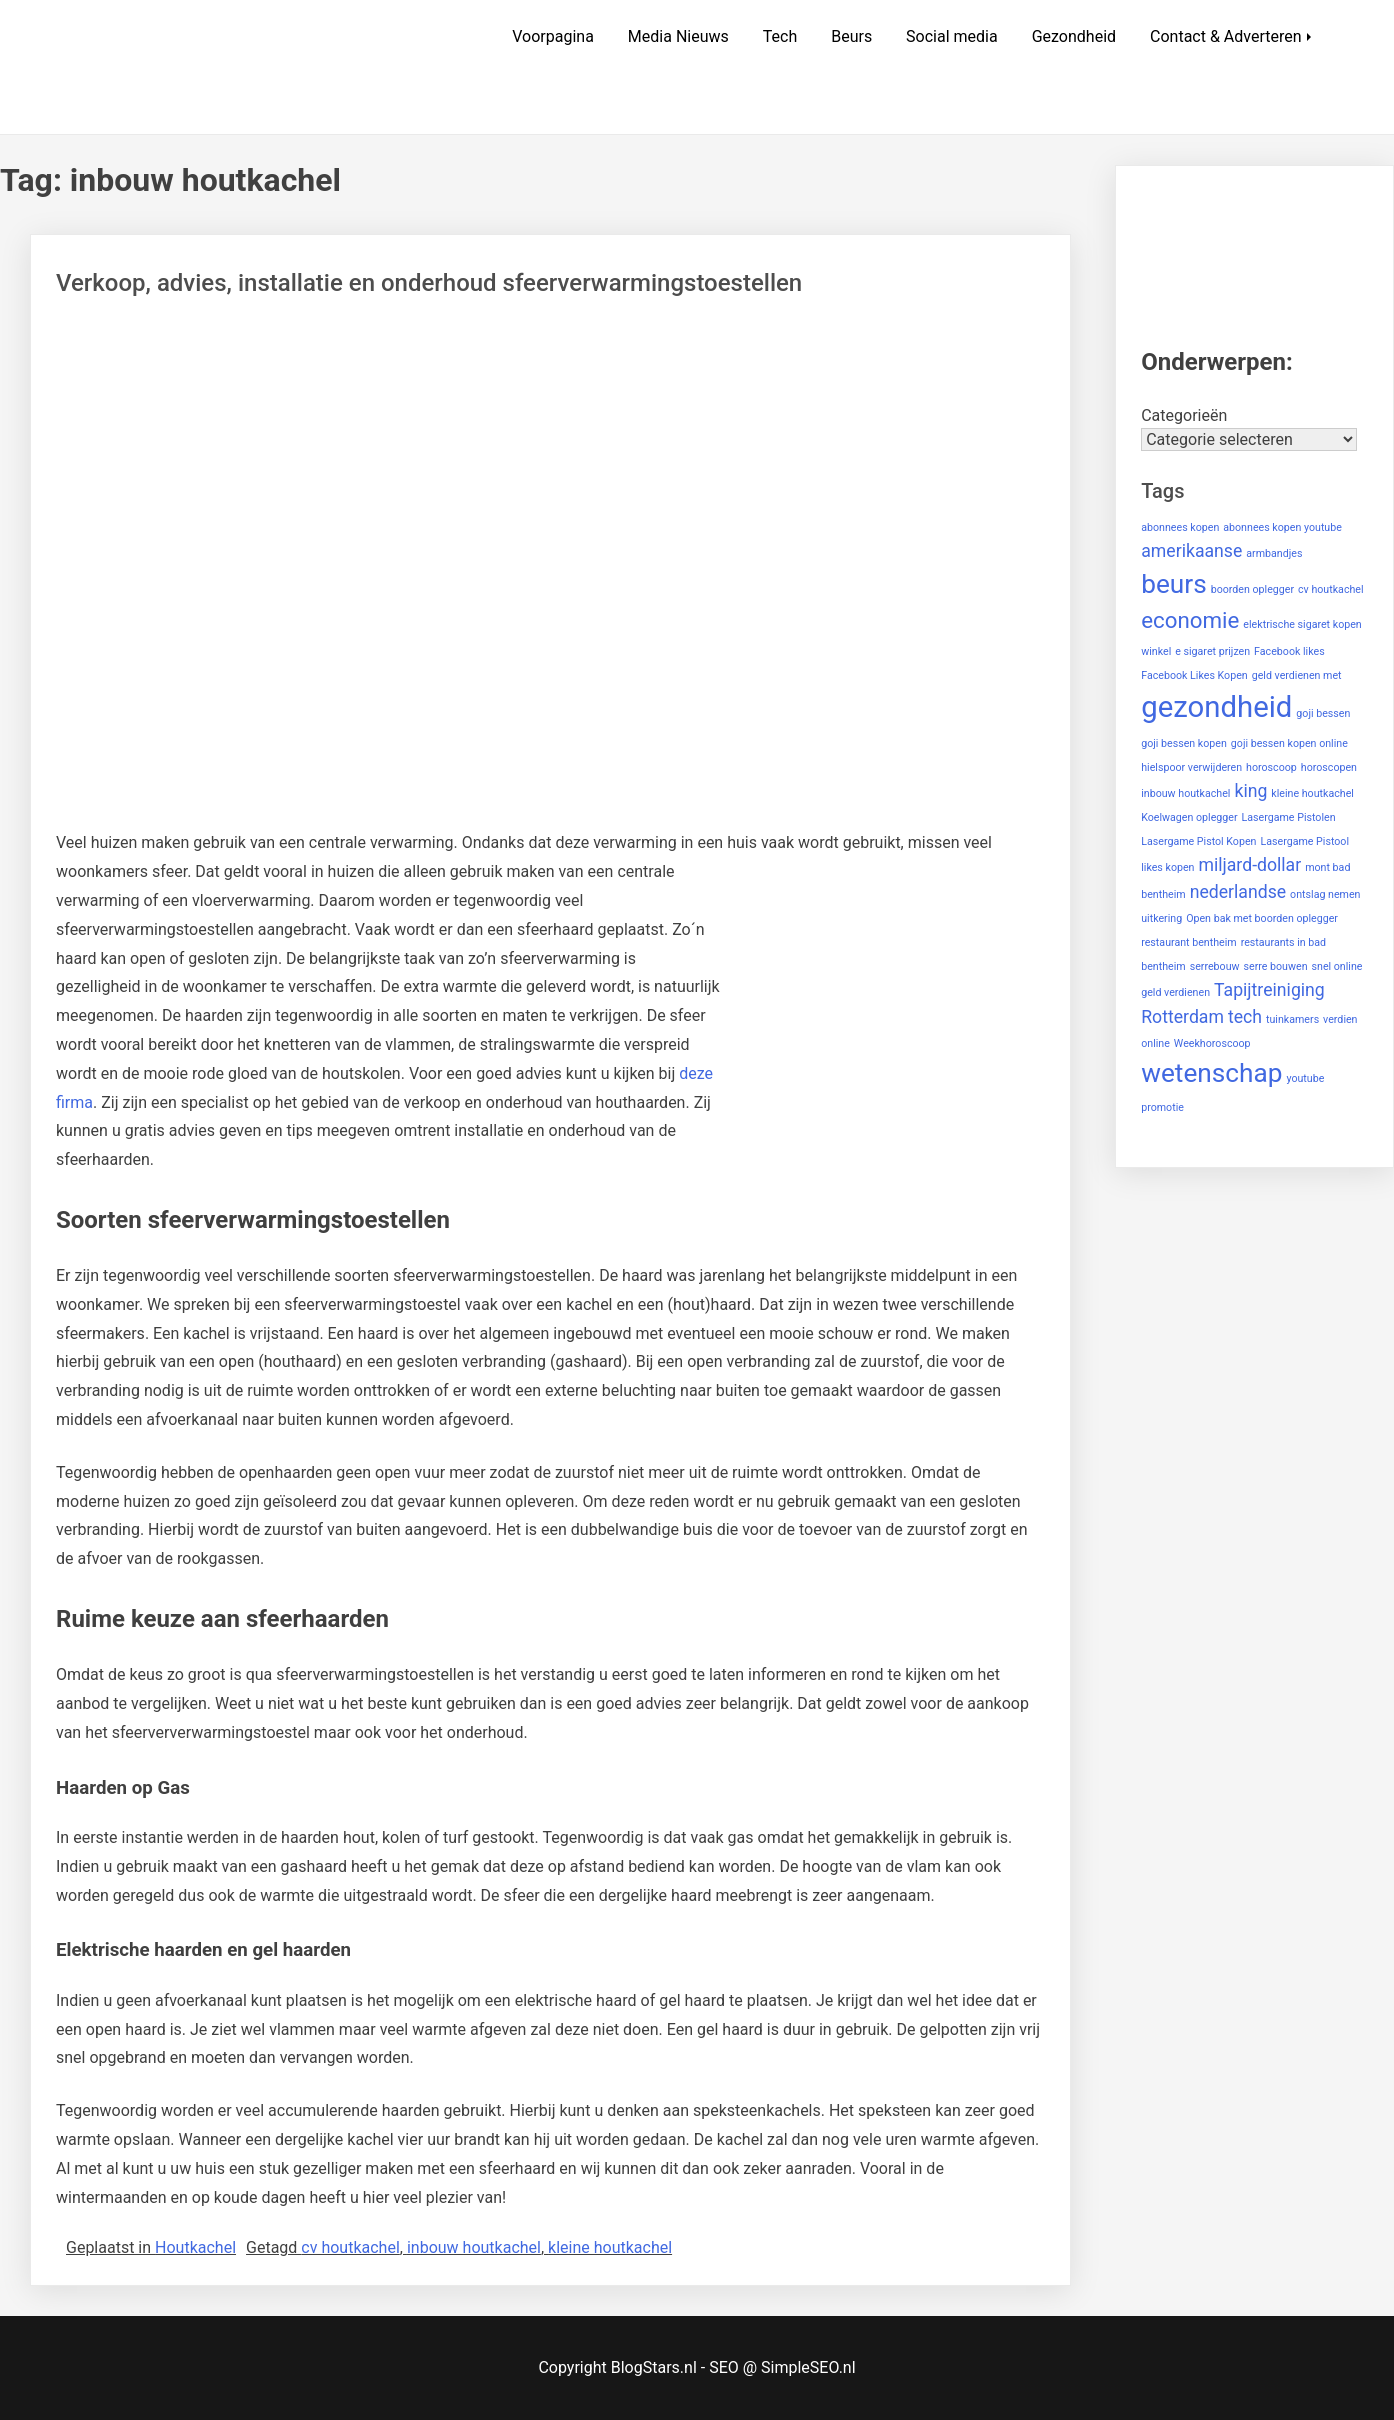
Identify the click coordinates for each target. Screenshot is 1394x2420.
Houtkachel (195, 2247)
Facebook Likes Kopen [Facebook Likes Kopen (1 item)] (1194, 675)
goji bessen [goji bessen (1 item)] (1323, 713)
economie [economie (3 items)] (1190, 620)
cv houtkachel (350, 2247)
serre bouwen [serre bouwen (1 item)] (1275, 966)
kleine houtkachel (610, 2247)
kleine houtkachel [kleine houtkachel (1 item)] (1312, 793)
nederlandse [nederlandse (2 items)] (1238, 892)
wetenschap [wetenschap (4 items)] (1211, 1073)
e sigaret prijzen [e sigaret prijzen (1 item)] (1212, 651)
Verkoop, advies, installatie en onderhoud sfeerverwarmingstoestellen (429, 283)
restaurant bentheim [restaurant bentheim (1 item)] (1189, 942)
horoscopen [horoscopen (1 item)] (1329, 767)
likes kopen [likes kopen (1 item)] (1167, 867)
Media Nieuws (678, 36)
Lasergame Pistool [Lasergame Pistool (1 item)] (1304, 841)
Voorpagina (553, 36)
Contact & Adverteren (1226, 36)
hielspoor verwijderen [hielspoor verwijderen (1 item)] (1191, 767)
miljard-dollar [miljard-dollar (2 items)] (1249, 865)
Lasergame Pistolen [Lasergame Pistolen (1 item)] (1289, 817)
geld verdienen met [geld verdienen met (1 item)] (1297, 675)
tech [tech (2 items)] (1245, 1017)
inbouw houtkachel (474, 2247)
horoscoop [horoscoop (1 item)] (1271, 767)
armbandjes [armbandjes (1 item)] (1274, 553)
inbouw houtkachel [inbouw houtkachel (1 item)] (1185, 793)
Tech (780, 36)
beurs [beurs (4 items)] (1174, 584)
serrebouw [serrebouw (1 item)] (1215, 966)
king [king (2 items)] (1250, 791)
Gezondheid (1074, 36)
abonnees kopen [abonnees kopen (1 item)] (1180, 527)
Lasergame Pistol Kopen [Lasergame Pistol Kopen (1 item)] (1198, 841)
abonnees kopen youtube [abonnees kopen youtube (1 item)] (1282, 527)
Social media (952, 36)
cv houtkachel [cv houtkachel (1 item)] (1331, 589)
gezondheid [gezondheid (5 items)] (1216, 707)
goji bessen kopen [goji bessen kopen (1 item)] (1184, 743)
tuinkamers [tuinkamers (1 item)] (1292, 1019)
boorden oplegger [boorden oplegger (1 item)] (1252, 589)
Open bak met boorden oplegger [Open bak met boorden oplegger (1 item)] (1262, 918)
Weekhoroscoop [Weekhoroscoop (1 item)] (1212, 1043)
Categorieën (1184, 415)
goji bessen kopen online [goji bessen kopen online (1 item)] (1289, 743)
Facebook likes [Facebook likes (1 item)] (1289, 651)
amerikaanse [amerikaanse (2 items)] (1191, 551)
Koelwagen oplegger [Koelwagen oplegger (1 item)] (1189, 817)
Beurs (851, 36)
